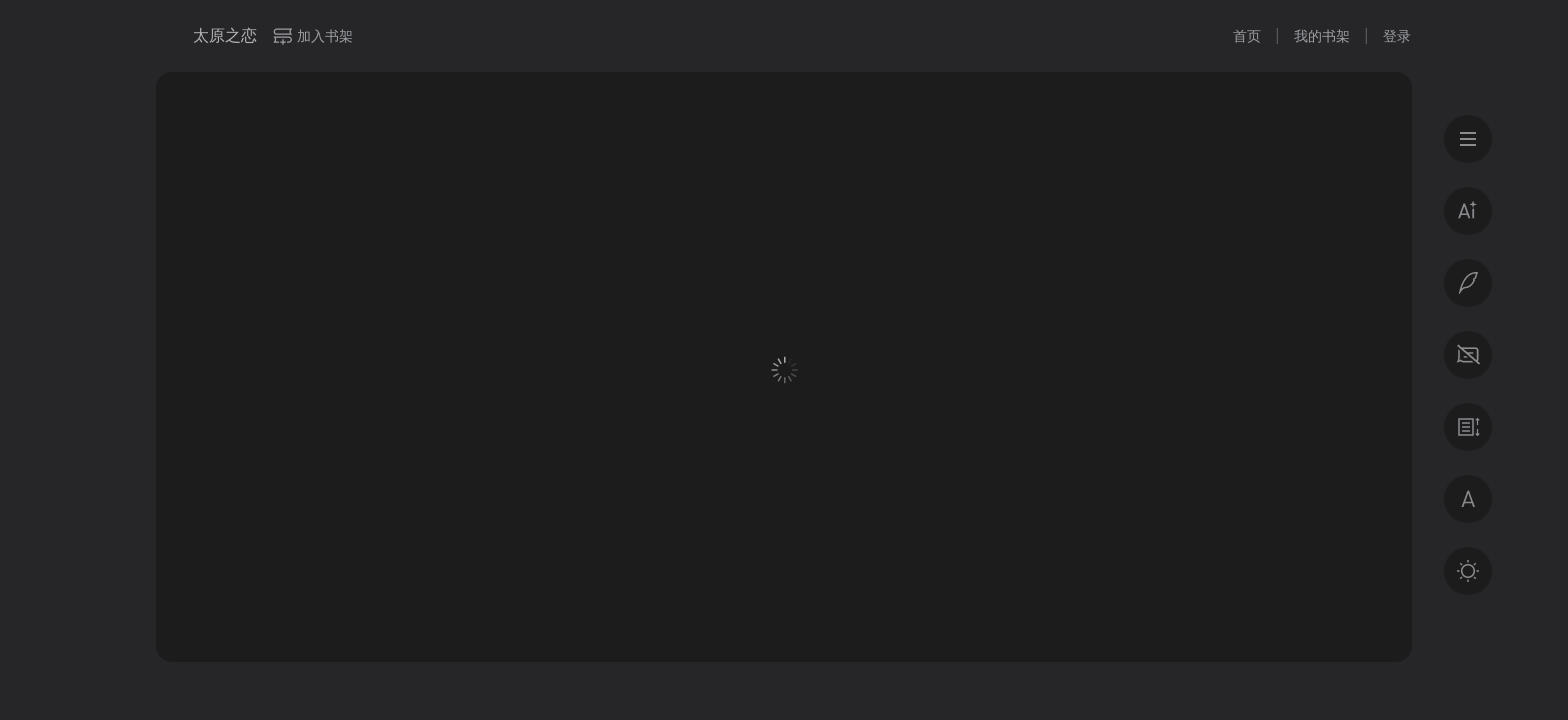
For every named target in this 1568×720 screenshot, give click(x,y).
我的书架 (1322, 36)
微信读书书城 (167, 36)
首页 (1247, 36)
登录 (1397, 36)
